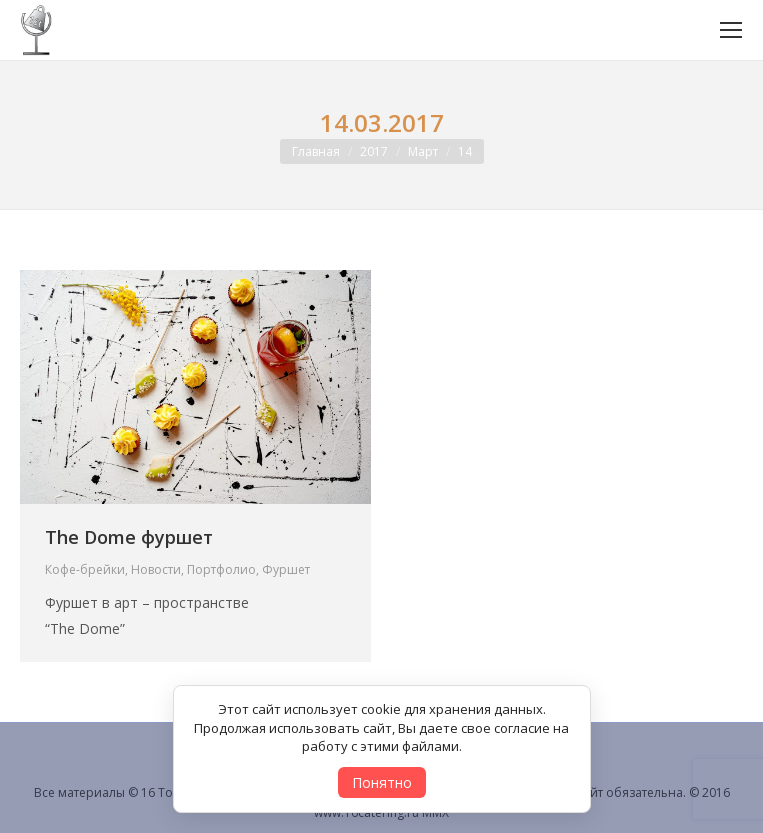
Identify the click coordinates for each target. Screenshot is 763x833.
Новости (156, 569)
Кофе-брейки (85, 569)
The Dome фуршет (129, 537)
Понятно (382, 782)
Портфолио (221, 569)
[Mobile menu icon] (731, 30)
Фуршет (286, 569)
